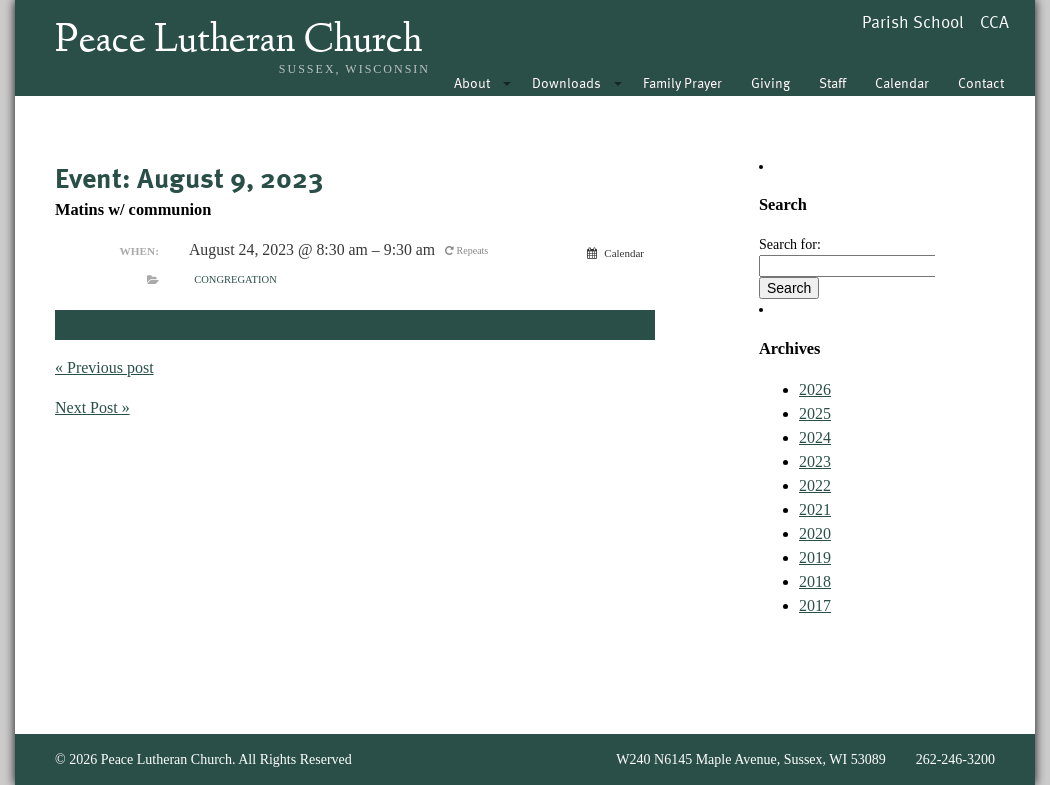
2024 (815, 437)
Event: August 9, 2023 (189, 177)
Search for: (790, 244)
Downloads (566, 82)
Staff (832, 82)
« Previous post (104, 367)
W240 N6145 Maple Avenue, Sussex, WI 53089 (750, 759)
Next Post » (92, 407)
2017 (815, 605)
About (472, 82)
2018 (815, 581)
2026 (815, 389)
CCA (994, 21)
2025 (815, 413)
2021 (815, 509)
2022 (815, 485)
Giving (770, 82)
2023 (815, 461)
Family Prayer (682, 82)
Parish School (913, 21)
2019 (815, 557)
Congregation (235, 279)
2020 (815, 533)
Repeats (468, 250)
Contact (981, 82)
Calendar (902, 82)
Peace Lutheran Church (238, 42)
